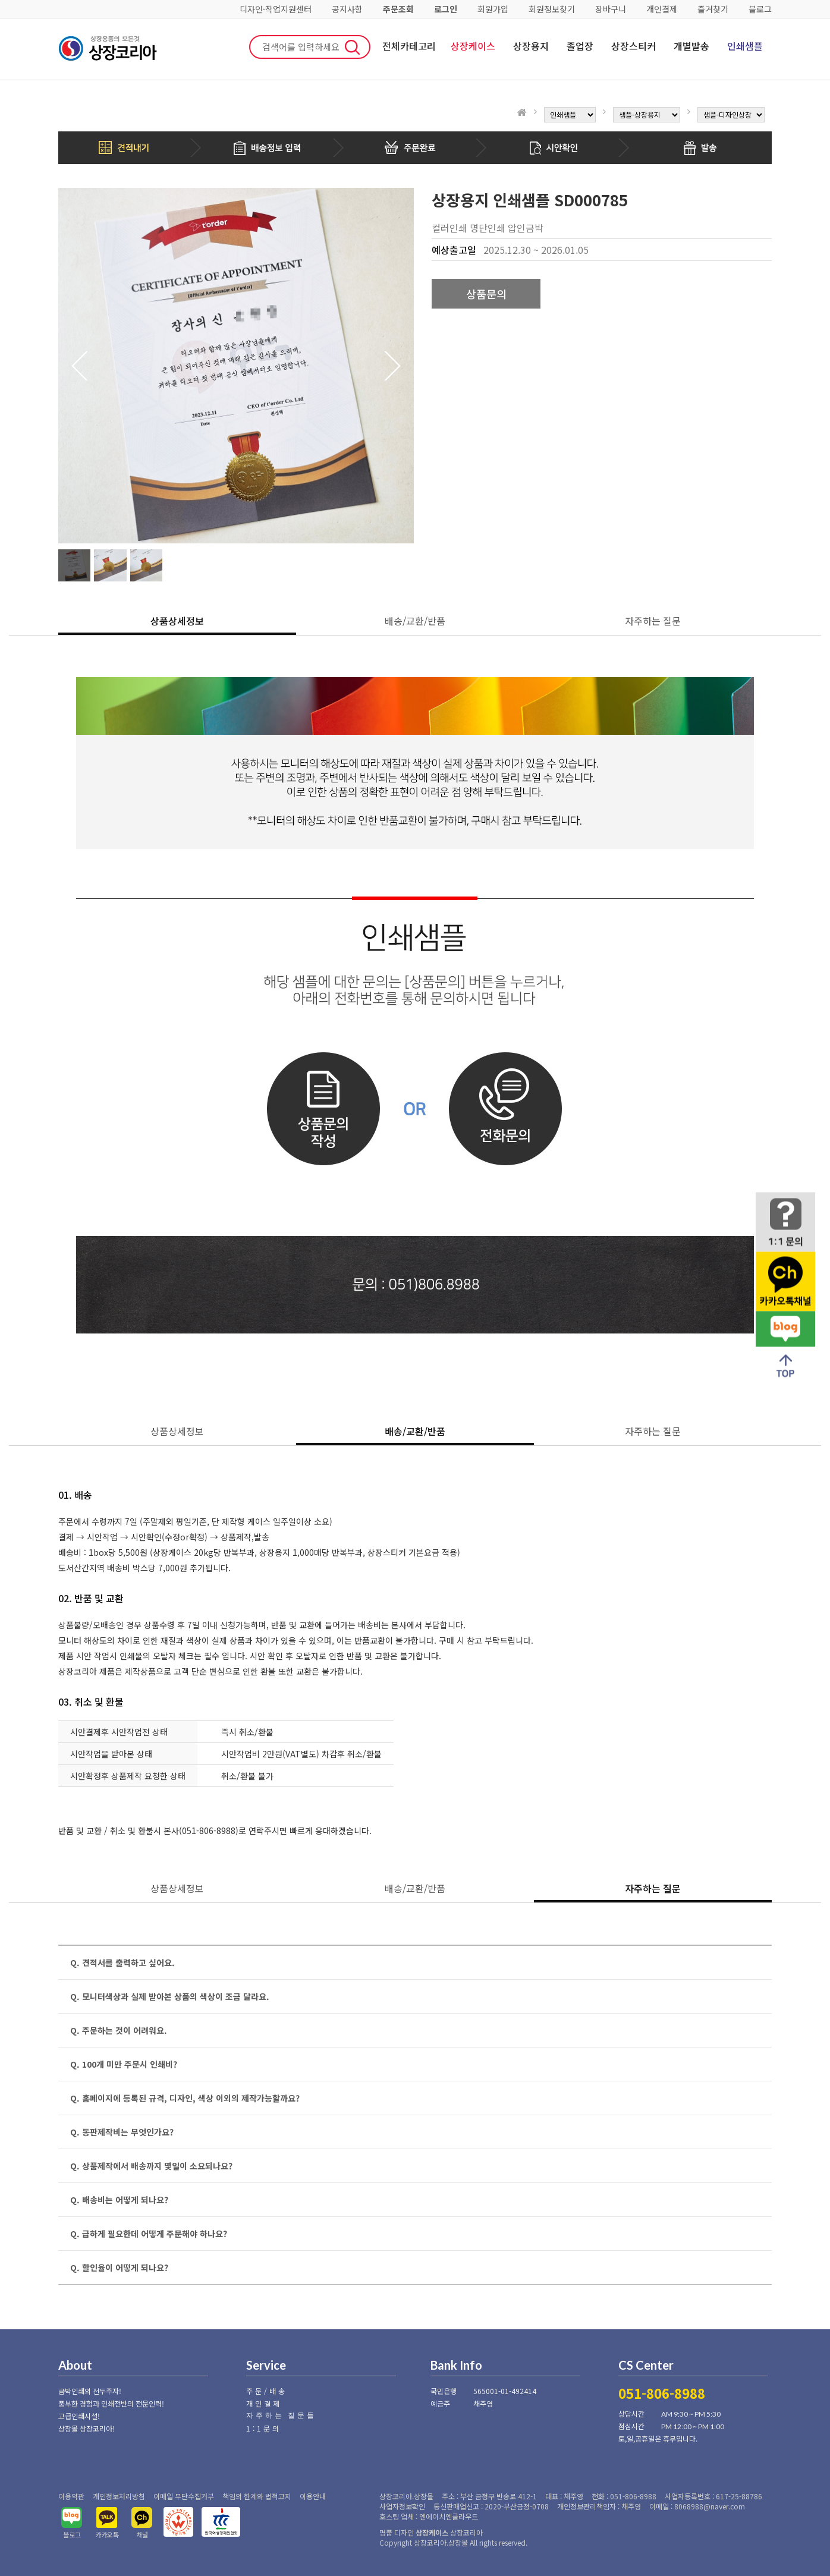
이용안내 (313, 2496)
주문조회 (398, 9)
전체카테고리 (409, 46)
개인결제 (661, 9)
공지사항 (347, 9)
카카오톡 (107, 2534)
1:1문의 (263, 2428)
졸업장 (580, 46)
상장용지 (531, 46)
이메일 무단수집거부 (183, 2496)
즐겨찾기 (712, 9)
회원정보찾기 (552, 9)
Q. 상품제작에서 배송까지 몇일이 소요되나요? (151, 2166)
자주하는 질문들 (281, 2415)
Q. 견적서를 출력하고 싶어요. (122, 1962)
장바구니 (610, 9)
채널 (142, 2534)
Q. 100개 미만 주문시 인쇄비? (123, 2064)
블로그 (760, 9)
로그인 (445, 9)
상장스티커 (633, 46)
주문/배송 (266, 2391)
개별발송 (691, 46)
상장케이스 (473, 46)
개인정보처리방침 (119, 2496)
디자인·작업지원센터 (276, 9)
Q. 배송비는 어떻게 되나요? (119, 2200)
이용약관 (71, 2496)
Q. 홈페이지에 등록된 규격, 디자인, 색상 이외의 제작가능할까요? (185, 2098)
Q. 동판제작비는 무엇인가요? (122, 2132)
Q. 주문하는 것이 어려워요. (118, 2030)
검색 (352, 47)
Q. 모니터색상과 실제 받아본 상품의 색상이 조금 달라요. (169, 1996)
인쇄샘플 (745, 46)
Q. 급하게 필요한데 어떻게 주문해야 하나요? (148, 2234)
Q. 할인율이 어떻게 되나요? (119, 2267)
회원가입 (492, 9)
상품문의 (486, 293)
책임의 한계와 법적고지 (256, 2496)
